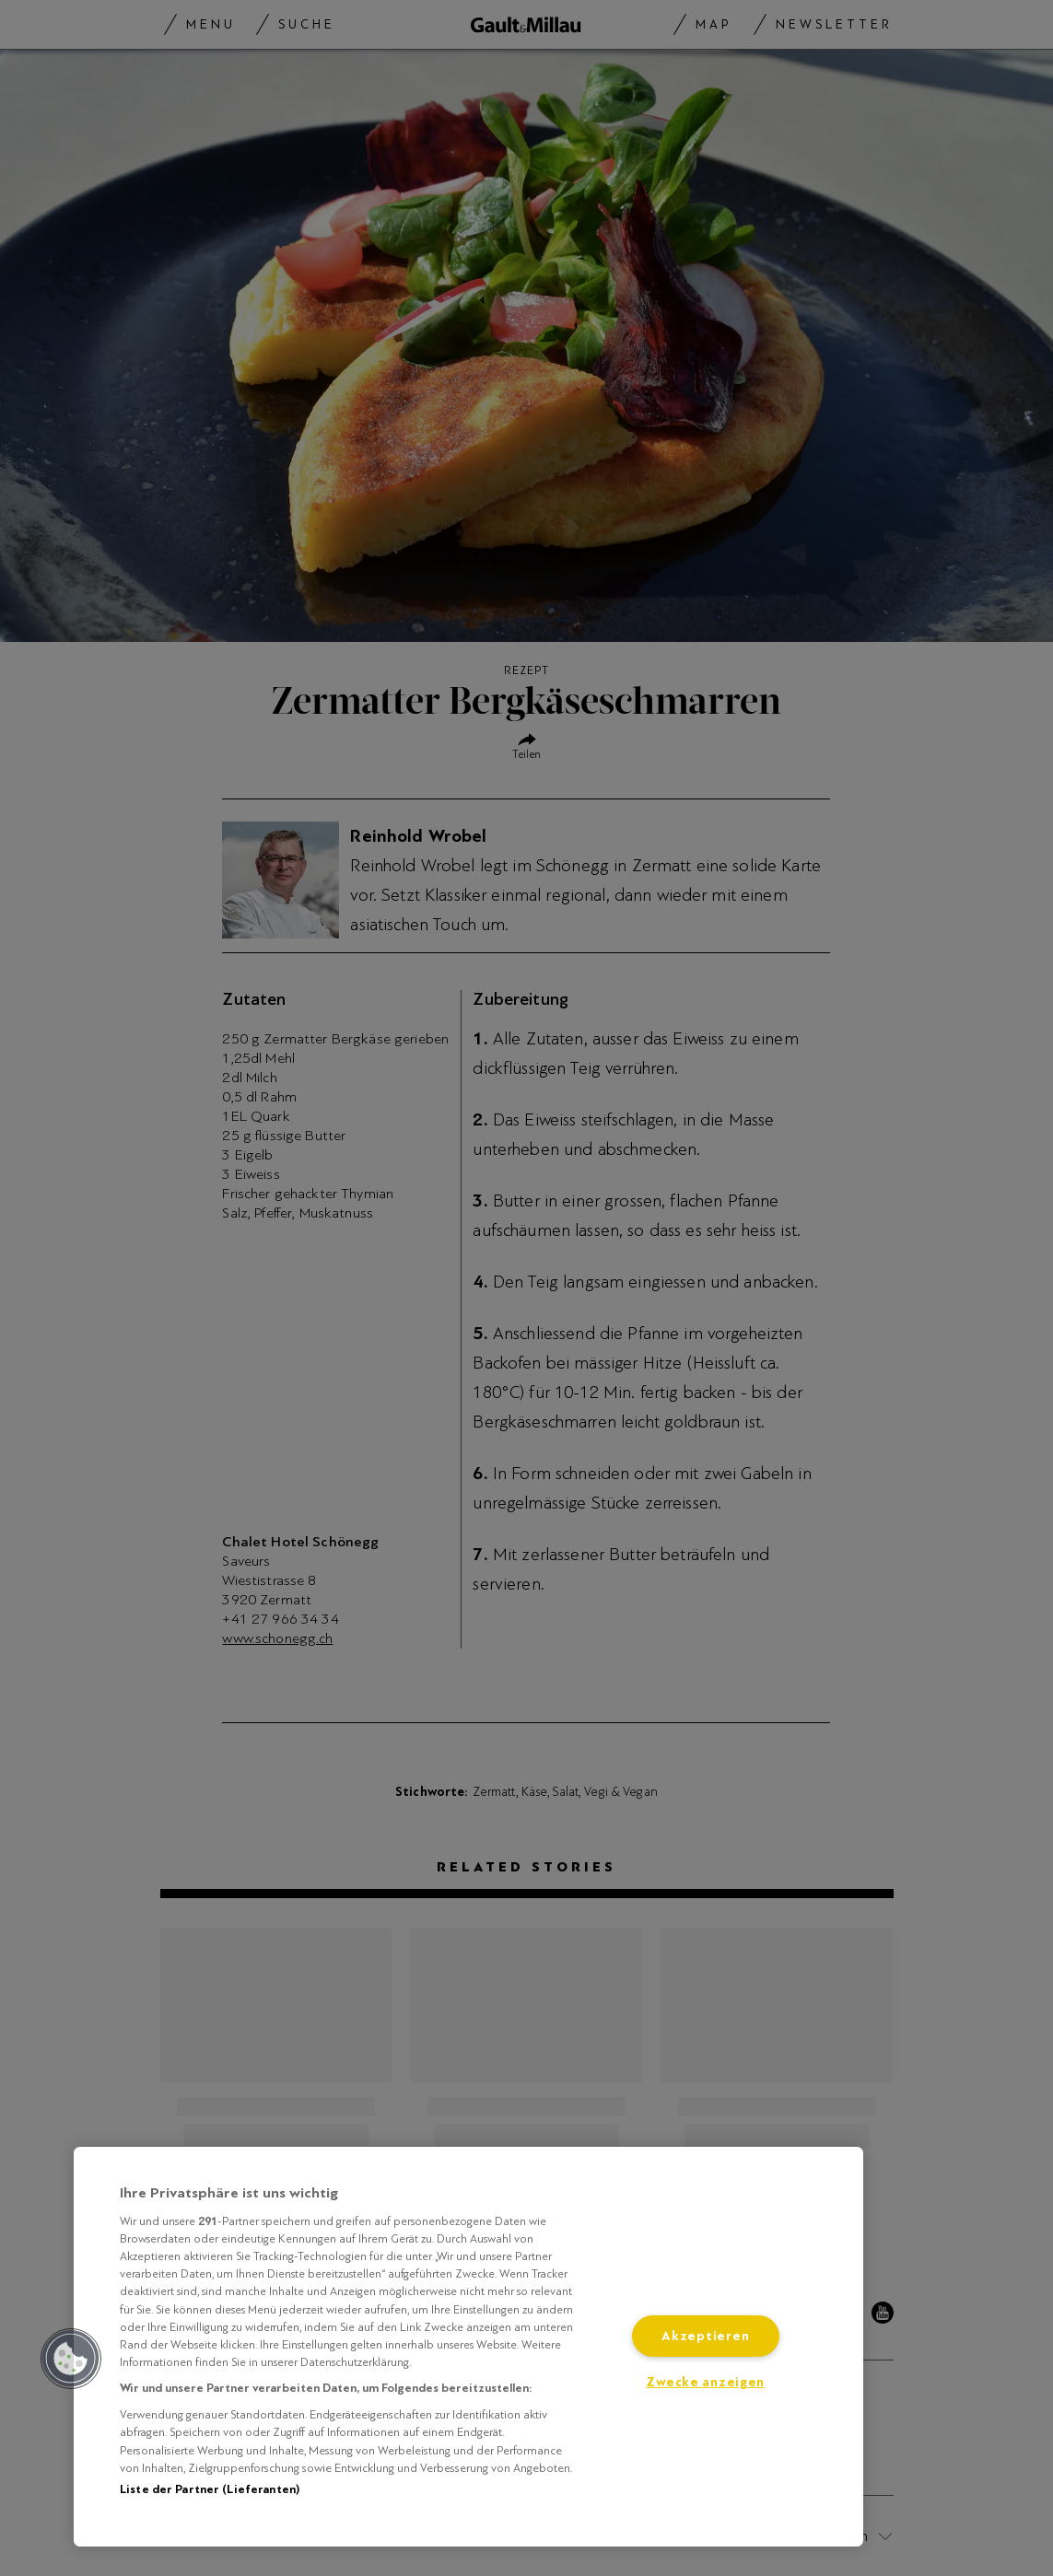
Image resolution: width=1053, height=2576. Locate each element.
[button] (70, 2358)
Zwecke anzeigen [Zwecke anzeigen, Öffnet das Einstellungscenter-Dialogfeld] (705, 2382)
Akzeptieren (705, 2336)
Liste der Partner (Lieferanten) (209, 2489)
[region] (468, 2347)
